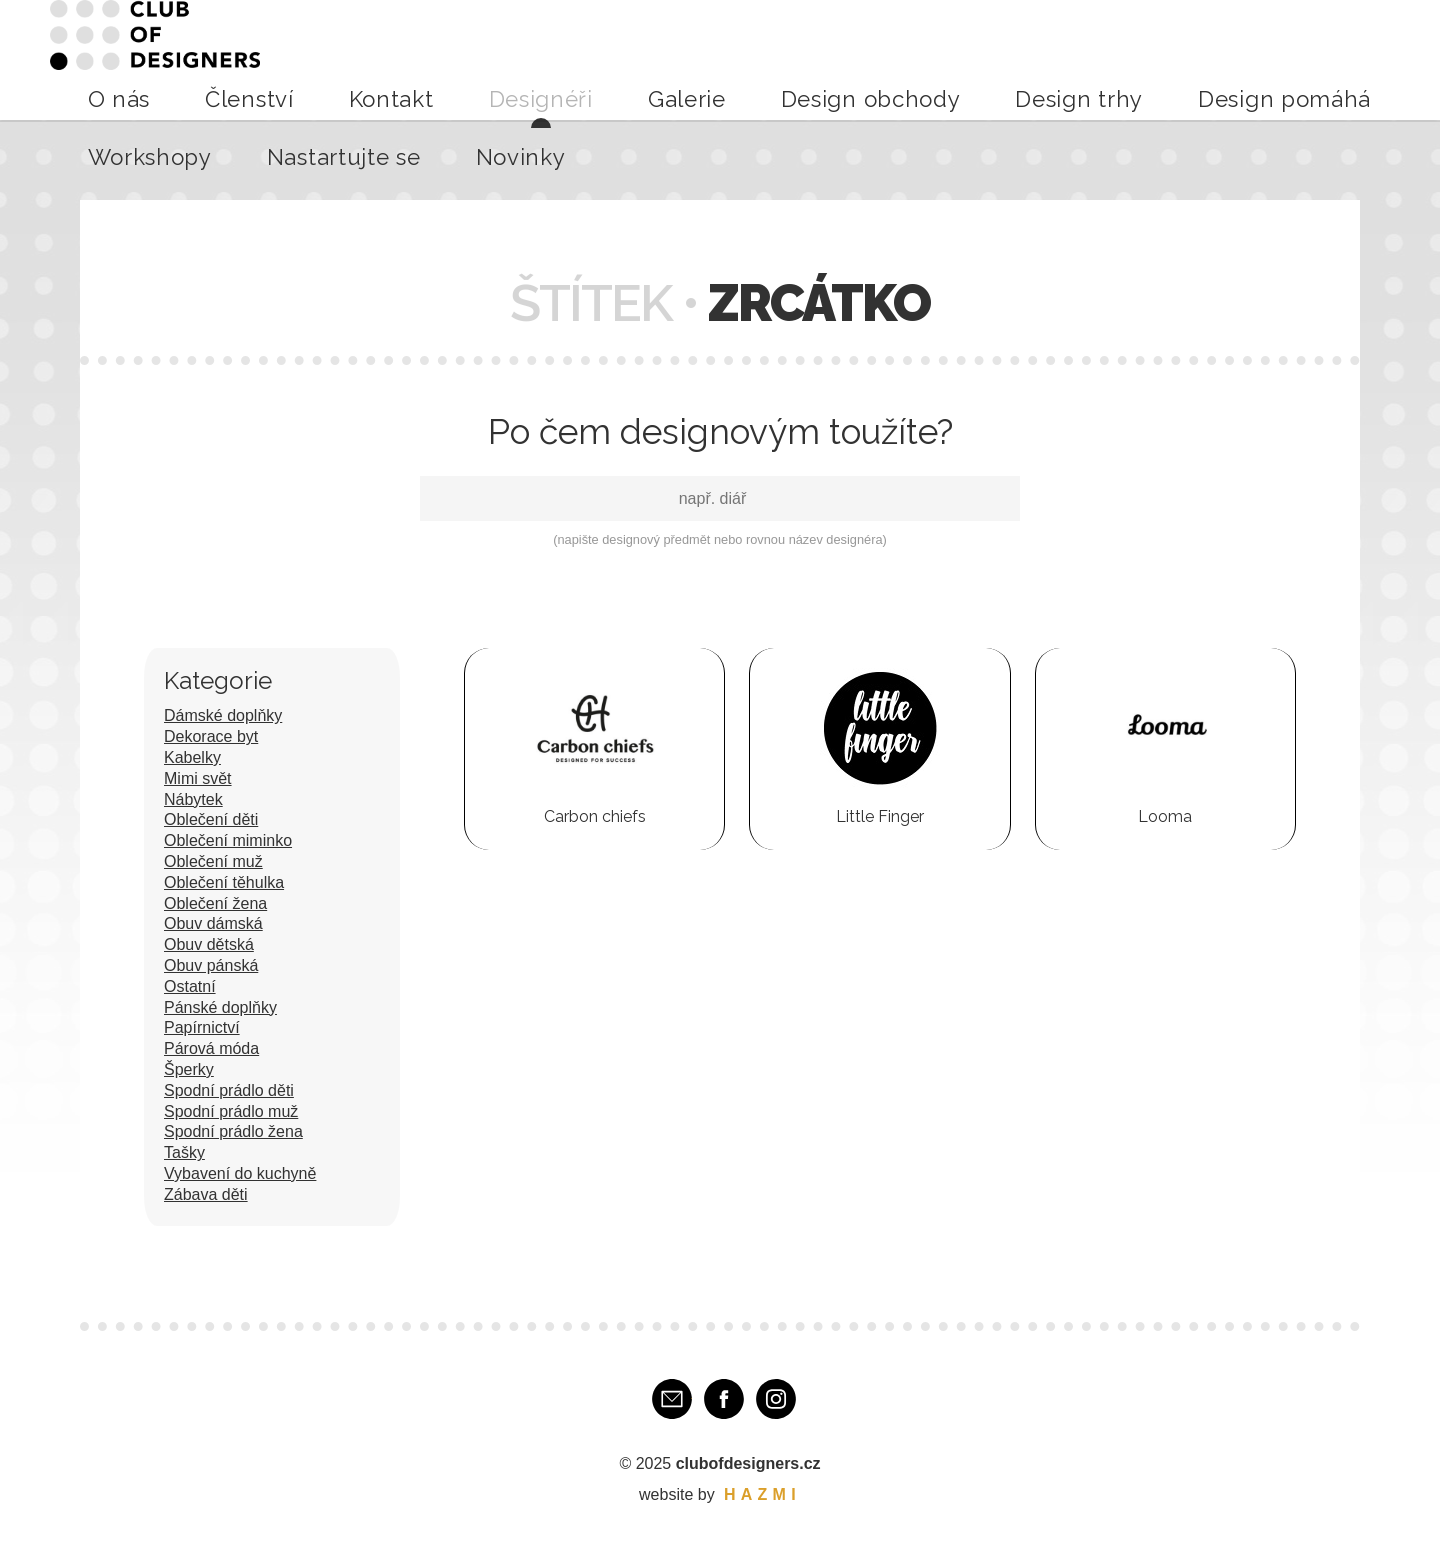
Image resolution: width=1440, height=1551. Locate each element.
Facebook (724, 1399)
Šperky (189, 1069)
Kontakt (533, 59)
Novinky (1361, 59)
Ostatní (190, 986)
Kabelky (192, 757)
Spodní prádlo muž (231, 1111)
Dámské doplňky (223, 715)
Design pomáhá (1034, 59)
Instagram (776, 1399)
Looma (1165, 816)
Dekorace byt (211, 736)
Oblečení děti (211, 819)
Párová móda (211, 1048)
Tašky (184, 1152)
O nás (388, 59)
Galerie (693, 59)
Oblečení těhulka (224, 882)
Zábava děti (206, 1194)
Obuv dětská (209, 944)
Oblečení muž (213, 861)
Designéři (615, 59)
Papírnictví (202, 1027)
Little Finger (880, 816)
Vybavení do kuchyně (240, 1173)
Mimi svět (198, 778)
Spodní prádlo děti (229, 1090)
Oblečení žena (215, 903)
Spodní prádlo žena (233, 1131)
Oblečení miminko (228, 840)
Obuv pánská (211, 965)
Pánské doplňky (220, 1007)
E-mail (672, 1399)
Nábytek (193, 799)
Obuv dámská (213, 923)
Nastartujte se (1263, 59)
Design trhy (917, 59)
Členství (457, 59)
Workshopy (1152, 59)
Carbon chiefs (595, 816)
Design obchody (797, 59)
